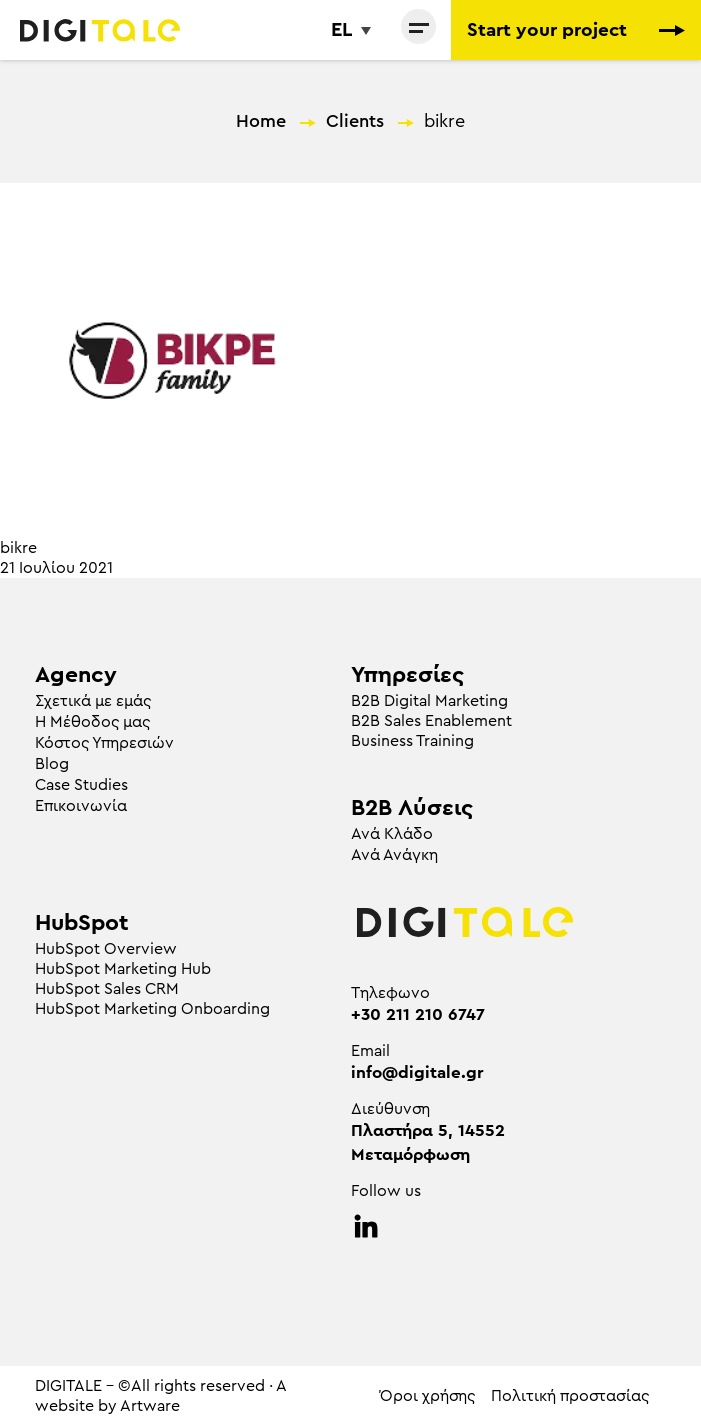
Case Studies (81, 785)
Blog (52, 764)
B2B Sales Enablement (431, 721)
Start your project (576, 30)
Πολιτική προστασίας (570, 1396)
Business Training (412, 741)
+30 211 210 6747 (418, 1014)
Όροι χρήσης (427, 1396)
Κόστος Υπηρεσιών (104, 743)
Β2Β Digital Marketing (429, 701)
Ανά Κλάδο (392, 834)
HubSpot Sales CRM (107, 989)
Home (261, 121)
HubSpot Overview (106, 949)
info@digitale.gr (417, 1072)
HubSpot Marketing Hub (123, 969)
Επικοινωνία (81, 806)
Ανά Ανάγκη (394, 855)
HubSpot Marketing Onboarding (152, 1009)
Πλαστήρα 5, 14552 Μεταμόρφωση (428, 1142)
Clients (355, 121)
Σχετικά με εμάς (93, 701)
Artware (150, 1406)
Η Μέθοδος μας (92, 722)
